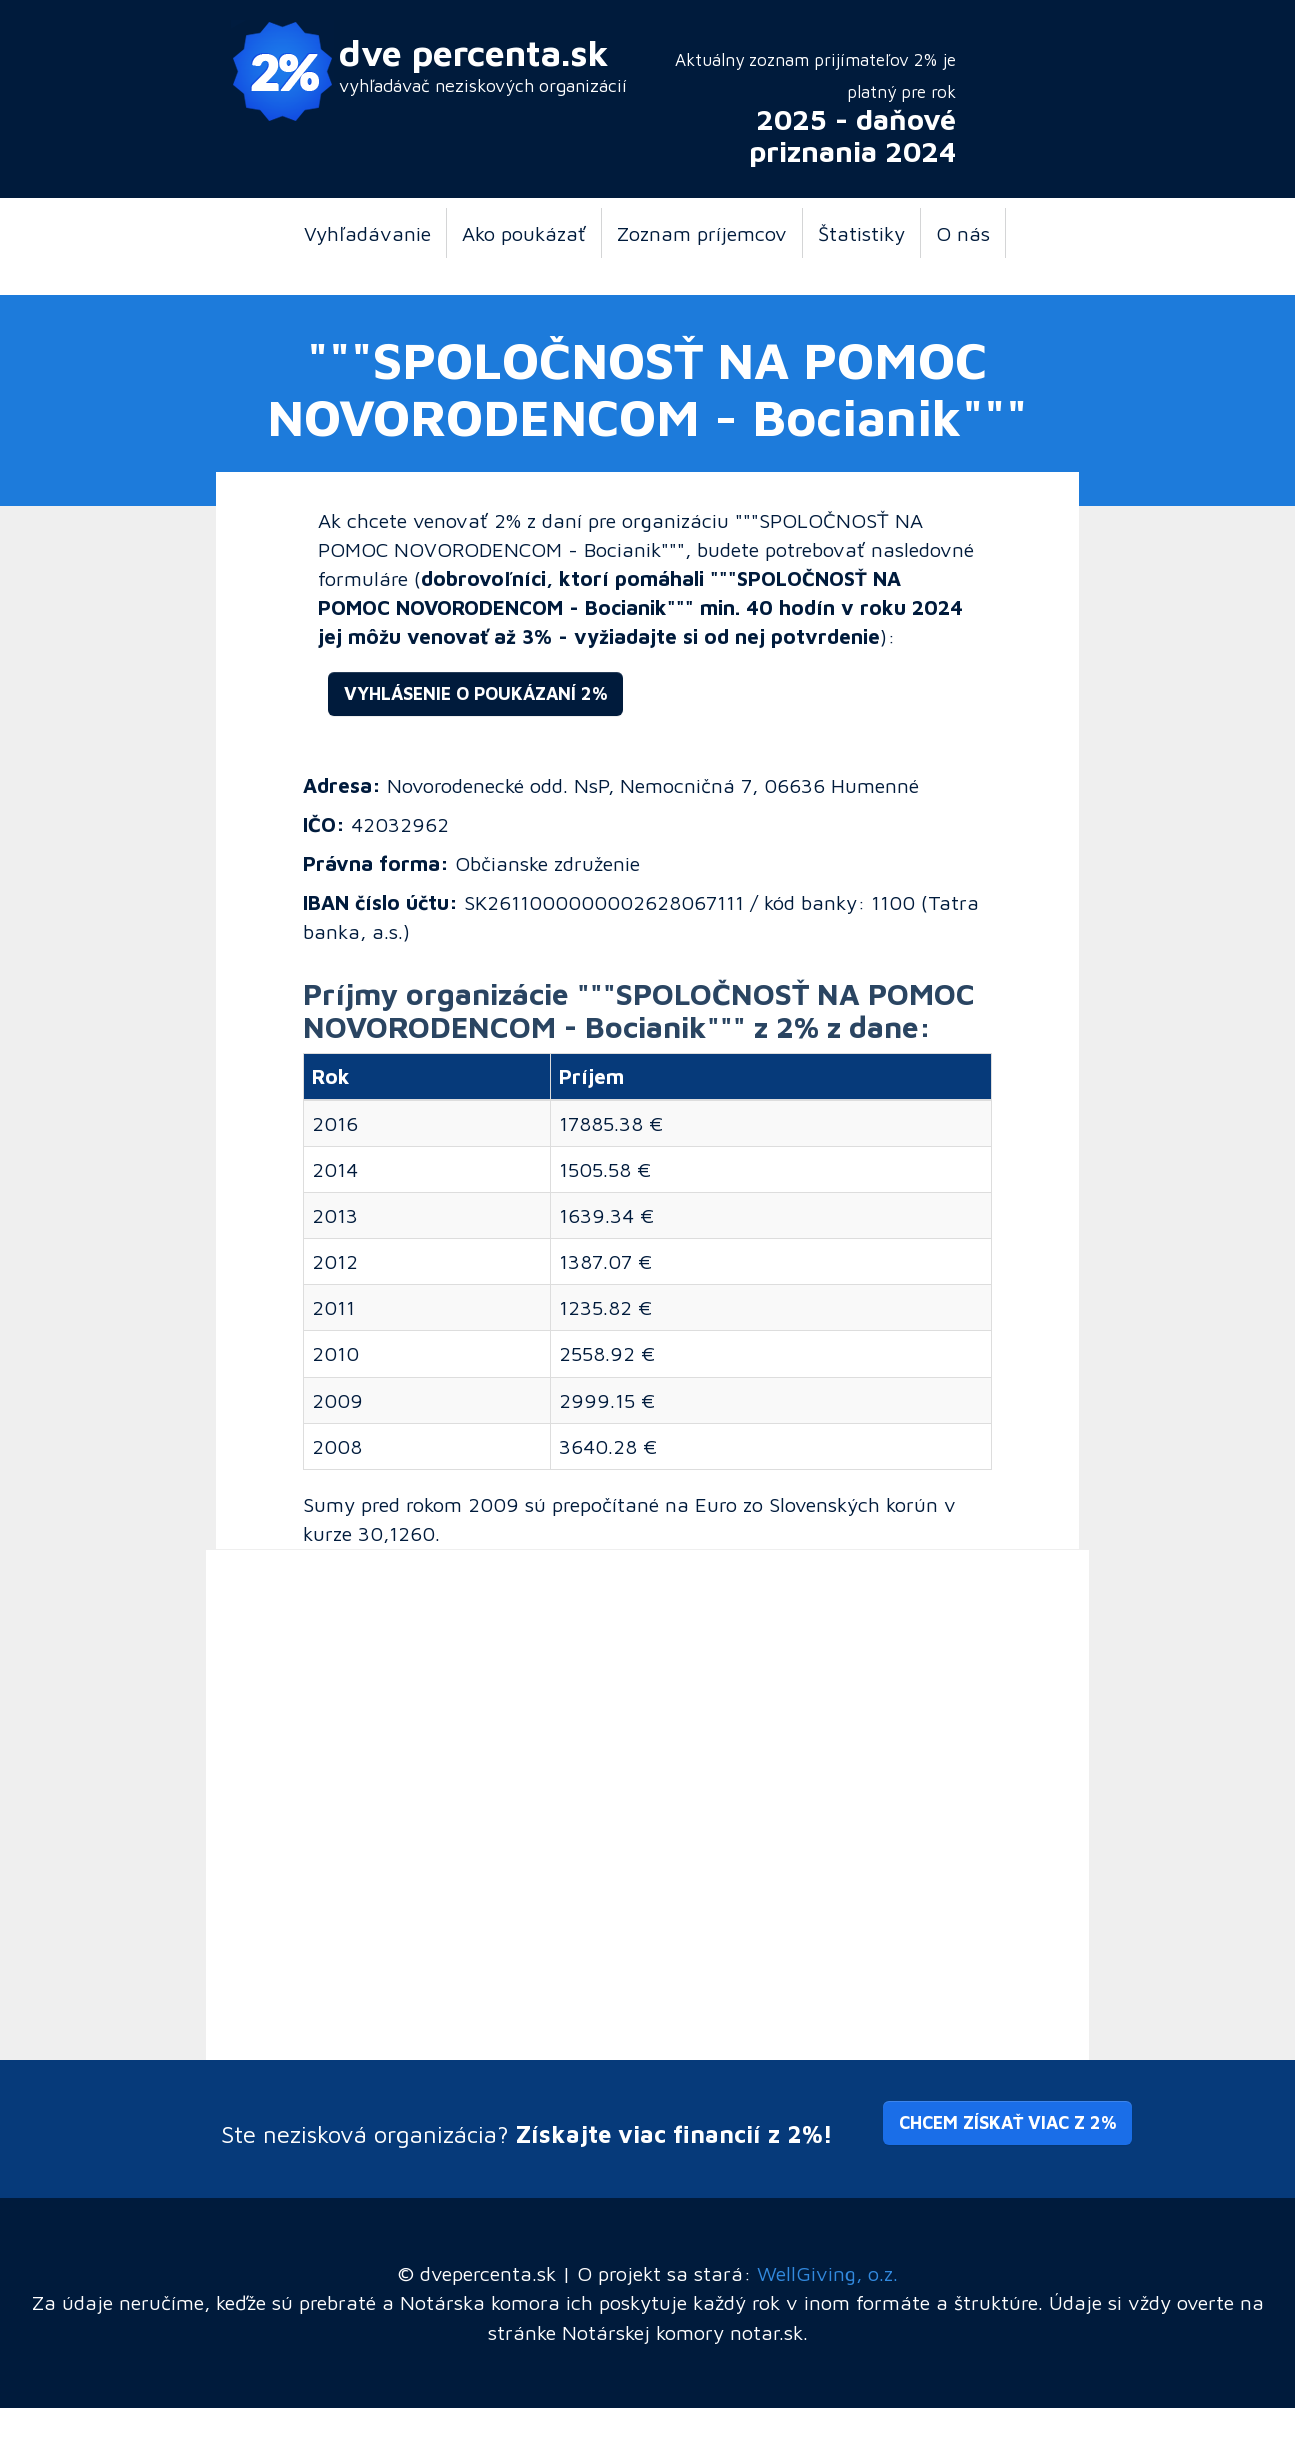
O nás (963, 233)
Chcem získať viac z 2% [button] (1007, 2122)
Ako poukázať (524, 233)
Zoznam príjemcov (702, 233)
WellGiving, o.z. (827, 2273)
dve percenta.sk (474, 52)
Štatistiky (861, 233)
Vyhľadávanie (367, 233)
